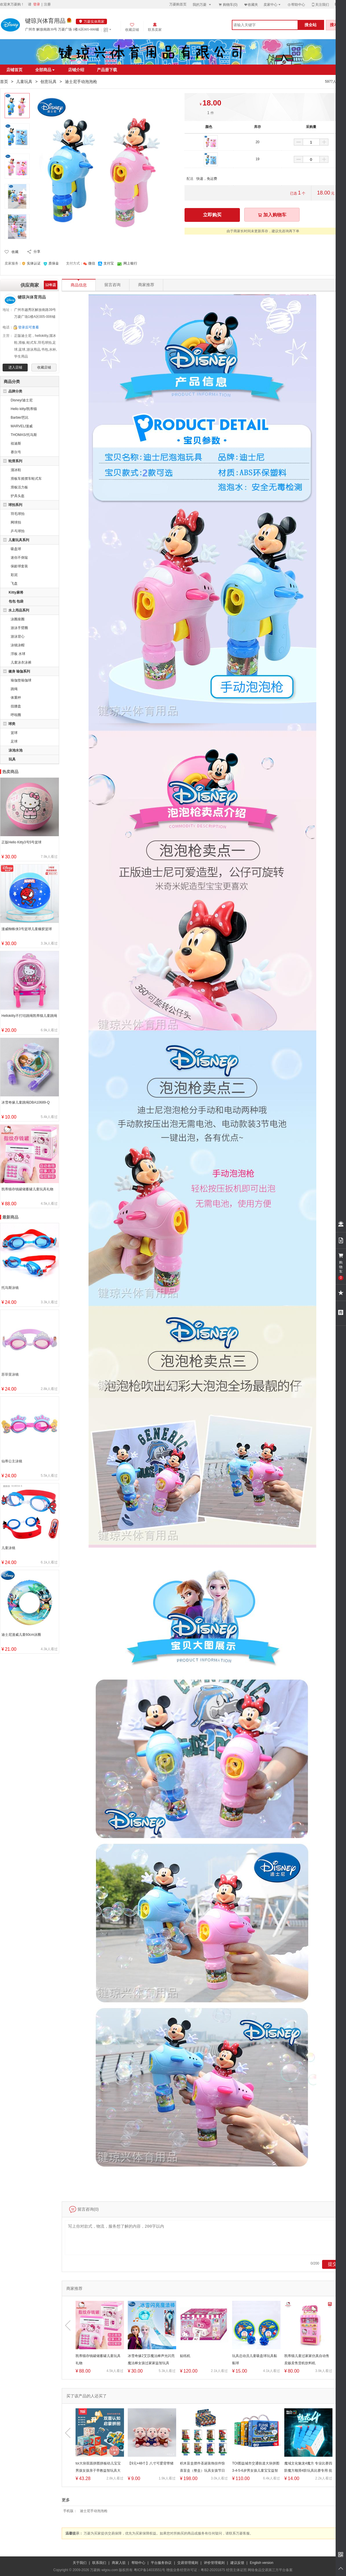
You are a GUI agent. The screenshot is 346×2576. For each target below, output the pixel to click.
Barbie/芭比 (20, 418)
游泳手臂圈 (19, 628)
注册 (47, 4)
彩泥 (14, 575)
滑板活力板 (19, 487)
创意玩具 (48, 81)
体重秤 (16, 698)
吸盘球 (16, 549)
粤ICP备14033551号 (149, 2570)
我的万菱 (202, 4)
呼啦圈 (16, 715)
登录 (36, 4)
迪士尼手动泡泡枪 (94, 2511)
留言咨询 (112, 285)
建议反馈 (237, 2563)
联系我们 (99, 2563)
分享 (36, 252)
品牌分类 (15, 391)
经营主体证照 (236, 2570)
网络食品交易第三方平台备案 (270, 2570)
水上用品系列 (18, 610)
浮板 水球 (18, 654)
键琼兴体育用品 (45, 21)
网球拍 (16, 522)
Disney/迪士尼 (22, 400)
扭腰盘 (16, 706)
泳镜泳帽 (18, 645)
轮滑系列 (15, 461)
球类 (11, 724)
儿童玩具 (24, 81)
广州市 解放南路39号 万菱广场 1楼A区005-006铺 (62, 29)
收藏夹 (251, 4)
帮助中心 (296, 5)
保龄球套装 (19, 566)
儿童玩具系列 (18, 540)
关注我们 (320, 4)
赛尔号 (16, 452)
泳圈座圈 (18, 619)
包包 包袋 (16, 601)
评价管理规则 (214, 2563)
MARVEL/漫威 (22, 426)
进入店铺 (15, 367)
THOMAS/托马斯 (24, 435)
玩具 (12, 759)
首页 (4, 81)
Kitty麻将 (16, 592)
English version (261, 2563)
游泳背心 (18, 636)
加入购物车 (271, 214)
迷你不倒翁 (19, 558)
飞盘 (14, 583)
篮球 (14, 733)
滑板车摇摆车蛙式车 (26, 479)
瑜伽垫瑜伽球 (21, 680)
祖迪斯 (16, 443)
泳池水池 (15, 750)
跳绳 (14, 689)
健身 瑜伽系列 (19, 671)
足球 (14, 741)
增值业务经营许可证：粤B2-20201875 (195, 2570)
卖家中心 (272, 4)
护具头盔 (18, 496)
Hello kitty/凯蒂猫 (24, 409)
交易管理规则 (187, 2563)
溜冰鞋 (16, 470)
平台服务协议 (161, 2563)
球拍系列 (15, 505)
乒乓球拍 (18, 531)
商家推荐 (146, 285)
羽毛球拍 (18, 514)
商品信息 (79, 283)
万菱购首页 (178, 4)
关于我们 (79, 2563)
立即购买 (212, 214)
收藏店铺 (44, 367)
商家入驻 (119, 2563)
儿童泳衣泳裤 (21, 662)
